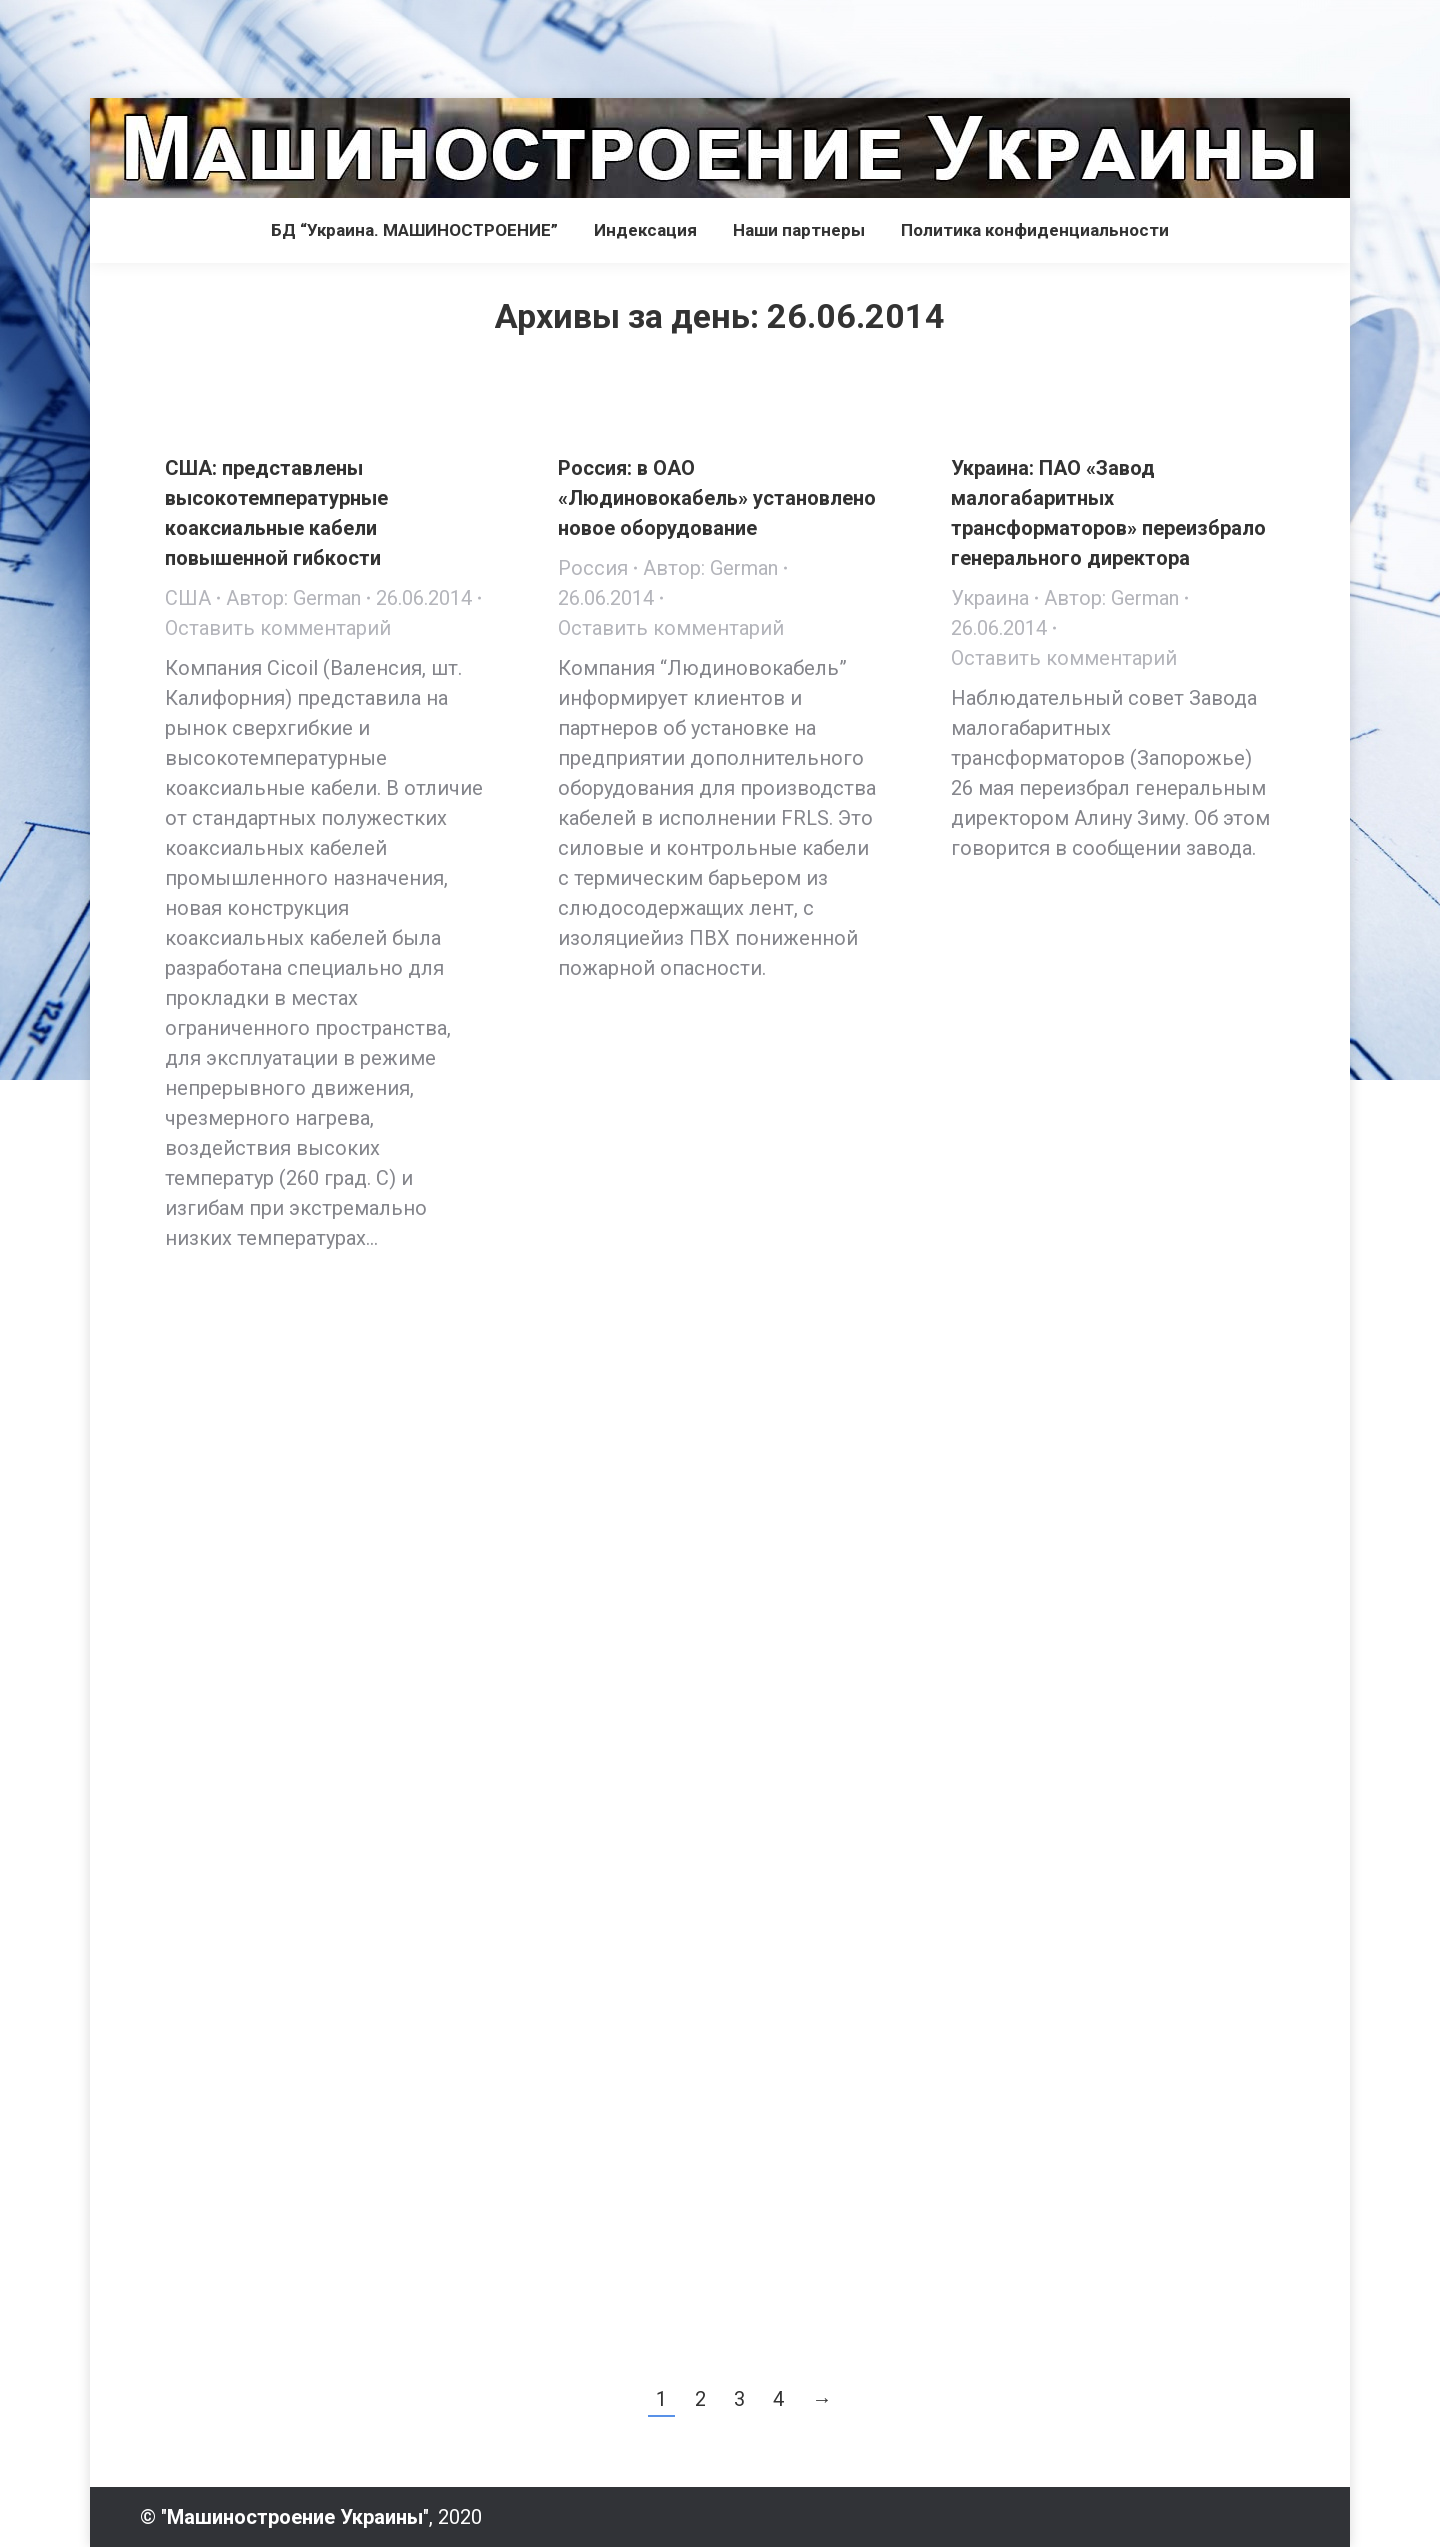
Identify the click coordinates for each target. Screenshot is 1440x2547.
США (188, 598)
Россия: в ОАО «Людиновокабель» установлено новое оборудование (717, 498)
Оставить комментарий (278, 628)
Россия (593, 568)
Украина (990, 598)
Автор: (293, 598)
